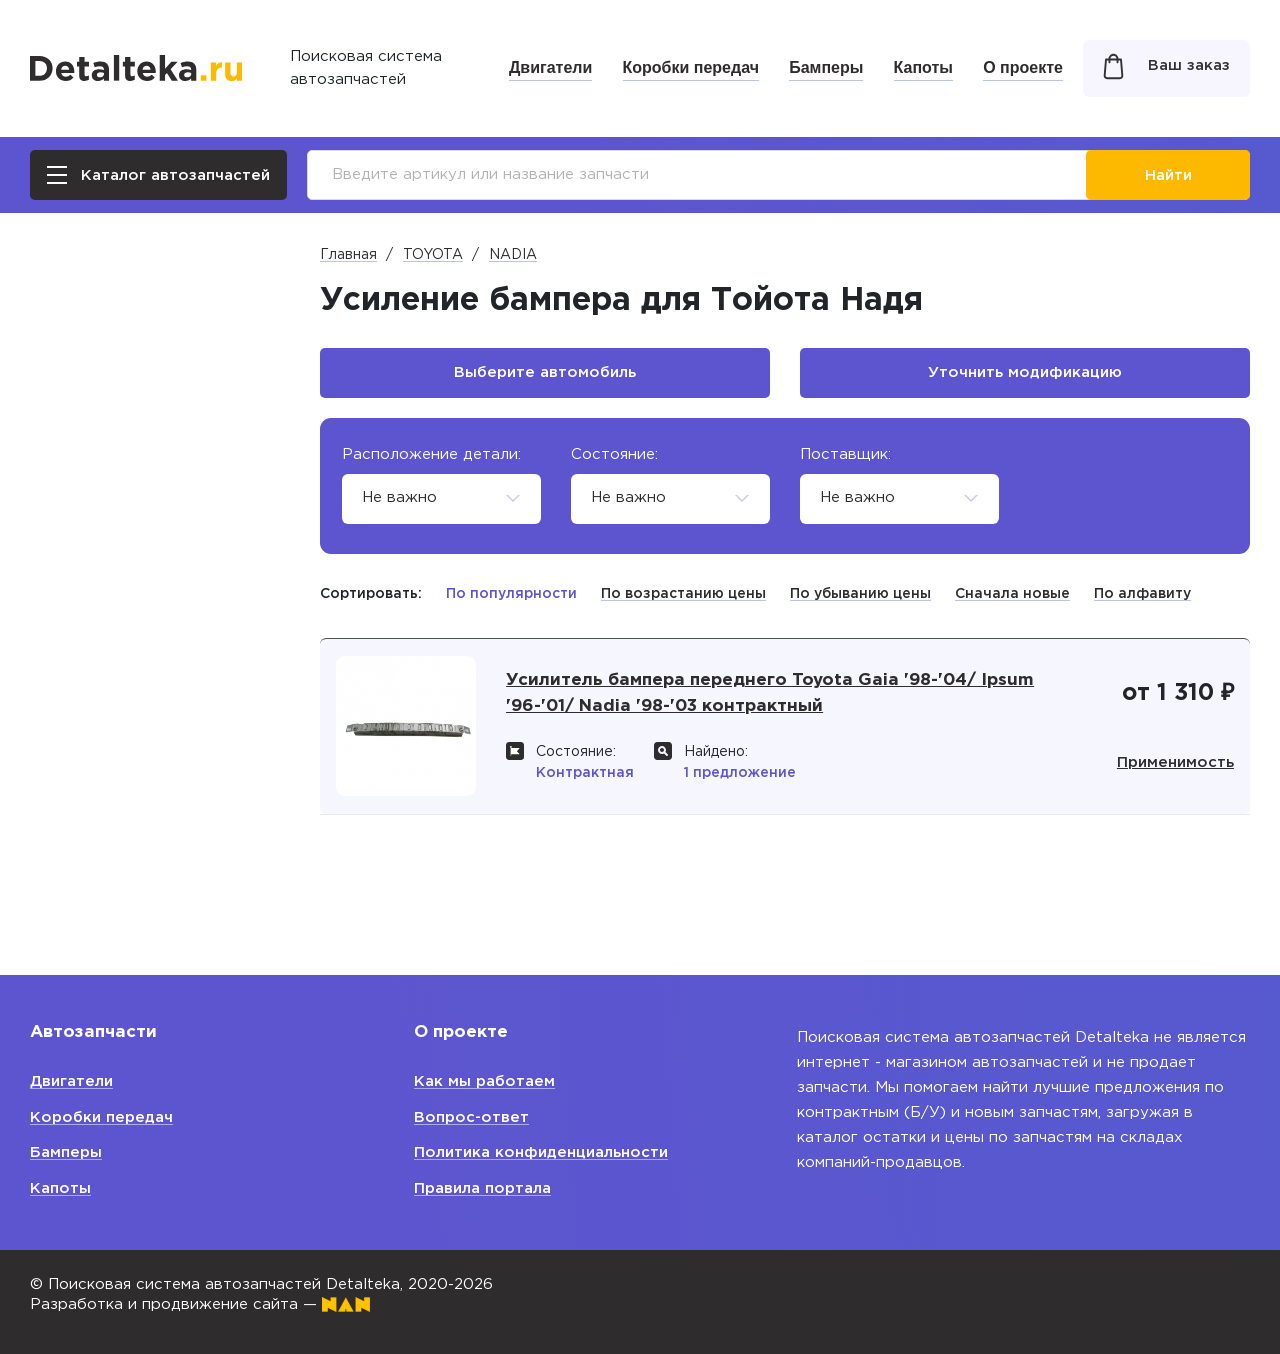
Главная (348, 255)
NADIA (513, 255)
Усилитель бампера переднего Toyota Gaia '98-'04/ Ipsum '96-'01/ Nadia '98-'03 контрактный (774, 704)
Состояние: (614, 454)
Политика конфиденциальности (541, 1152)
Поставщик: (845, 454)
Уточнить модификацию (1025, 372)
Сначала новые (1012, 594)
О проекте (1023, 67)
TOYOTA (433, 255)
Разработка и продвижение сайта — (200, 1304)
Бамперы (826, 67)
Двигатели (550, 67)
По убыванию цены (860, 594)
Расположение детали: (431, 454)
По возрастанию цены (683, 594)
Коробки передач (691, 67)
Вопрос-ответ (471, 1117)
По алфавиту (1142, 594)
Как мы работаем (484, 1081)
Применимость (1171, 772)
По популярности (511, 594)
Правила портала (482, 1188)
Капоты (923, 67)
